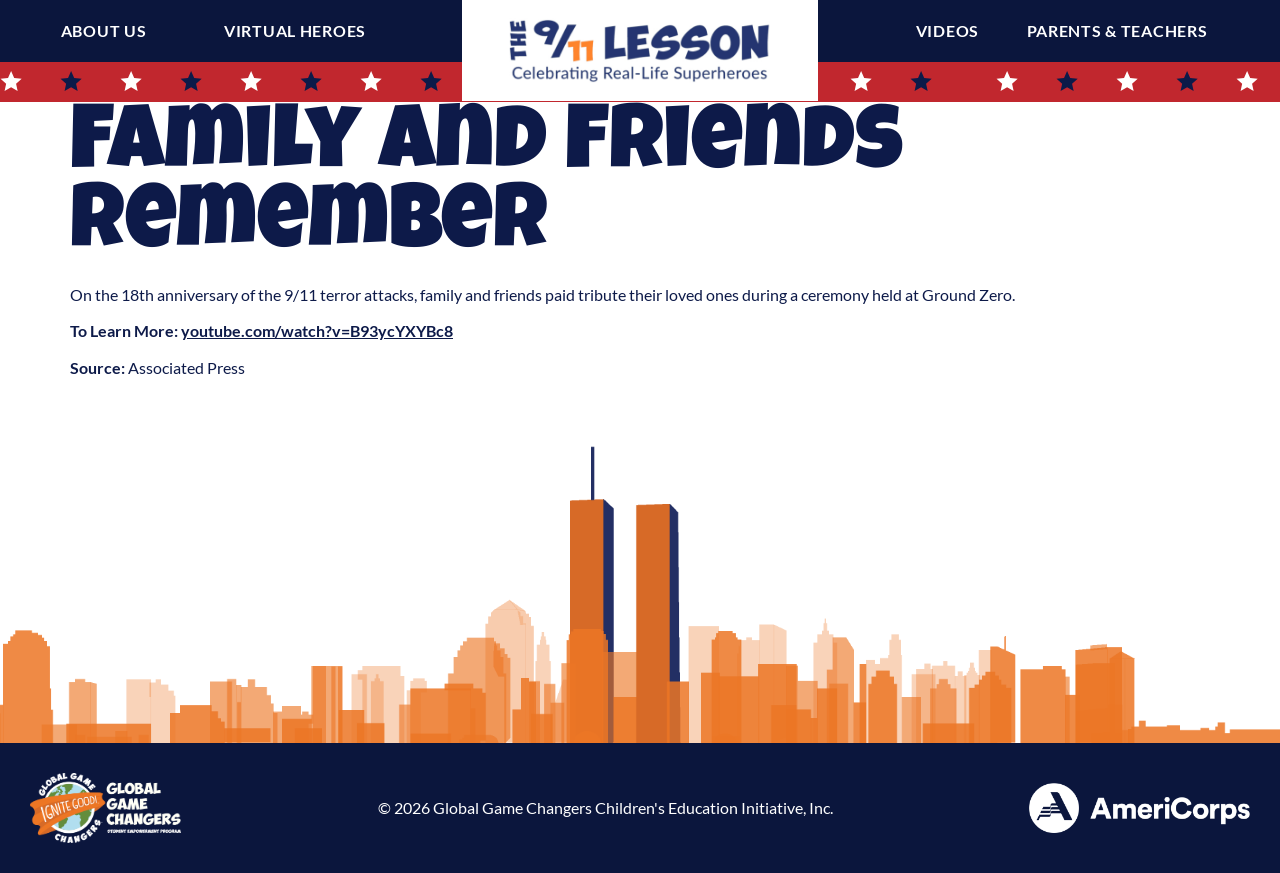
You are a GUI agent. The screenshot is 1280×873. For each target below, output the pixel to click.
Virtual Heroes (295, 30)
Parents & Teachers (1122, 31)
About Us (104, 30)
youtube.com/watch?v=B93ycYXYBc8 (317, 330)
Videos (952, 31)
